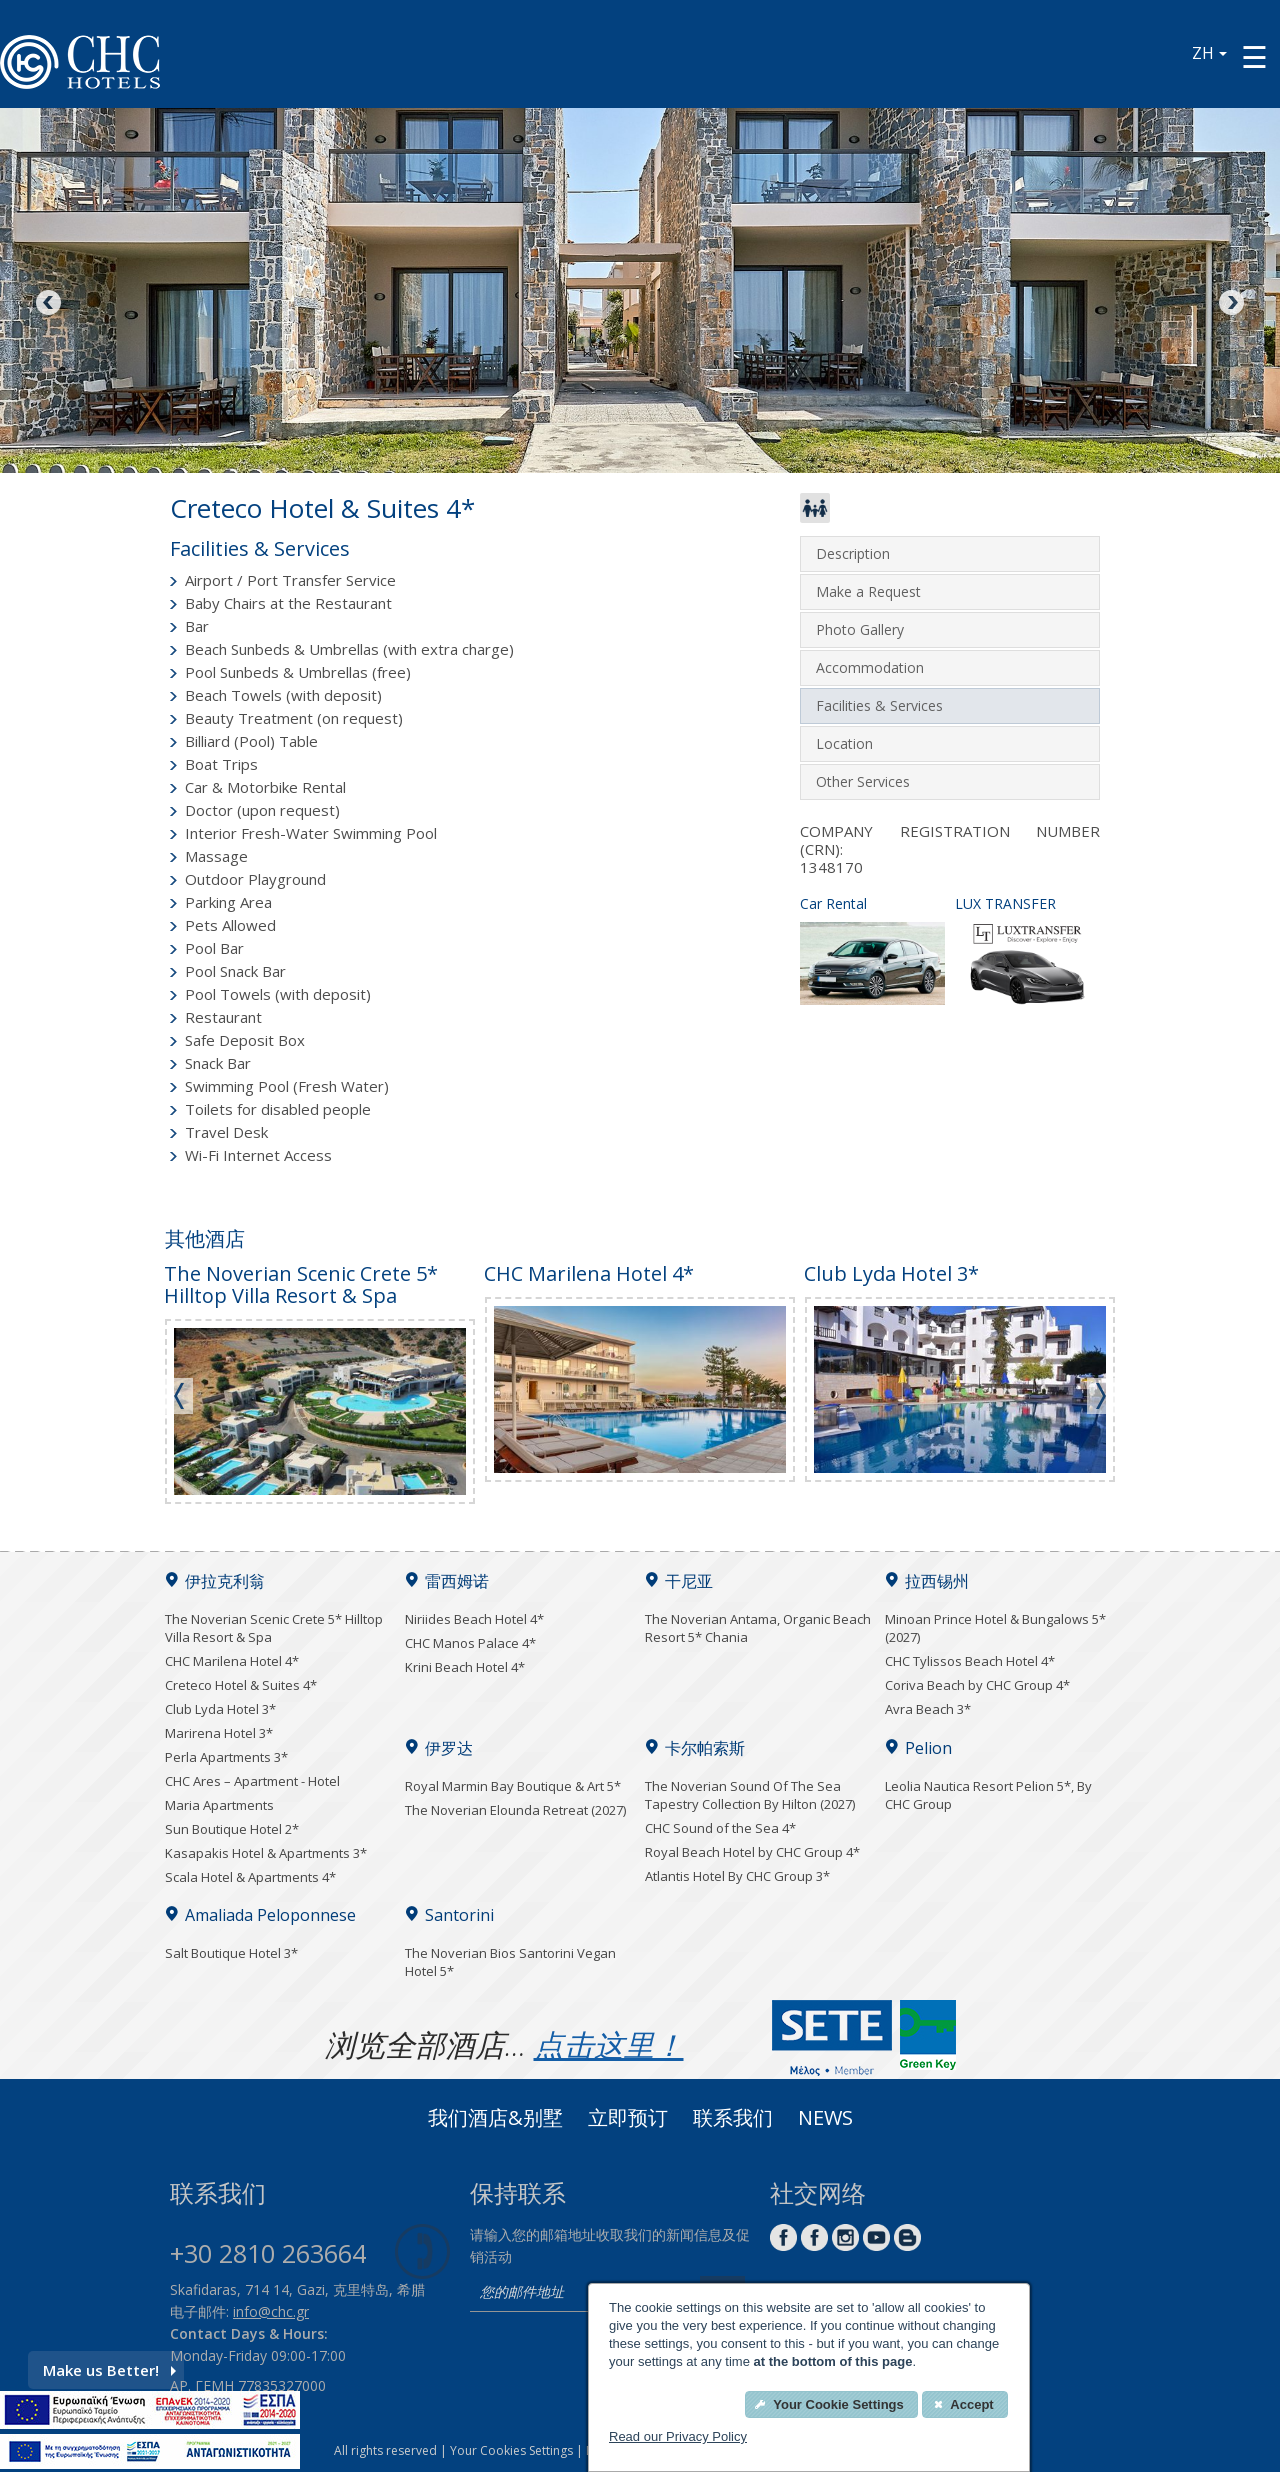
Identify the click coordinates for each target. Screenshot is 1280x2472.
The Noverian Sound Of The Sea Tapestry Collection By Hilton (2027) (750, 1795)
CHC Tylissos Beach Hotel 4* (970, 1661)
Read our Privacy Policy (678, 2436)
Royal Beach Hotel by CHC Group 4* (752, 1852)
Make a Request (868, 591)
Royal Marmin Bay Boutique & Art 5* (513, 1786)
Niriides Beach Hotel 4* (474, 1619)
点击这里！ (609, 2044)
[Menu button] (1254, 56)
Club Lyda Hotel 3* (220, 1709)
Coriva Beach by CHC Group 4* (977, 1685)
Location (844, 743)
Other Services (863, 781)
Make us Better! (109, 2370)
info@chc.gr (271, 2311)
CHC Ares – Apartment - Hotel (252, 1781)
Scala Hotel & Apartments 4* (250, 1877)
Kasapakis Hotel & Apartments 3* (266, 1853)
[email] (580, 2294)
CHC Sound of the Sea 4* (720, 1828)
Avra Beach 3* (928, 1709)
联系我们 (733, 2120)
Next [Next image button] (1230, 304)
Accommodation (870, 667)
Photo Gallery (860, 629)
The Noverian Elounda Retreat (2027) (515, 1810)
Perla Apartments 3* (226, 1757)
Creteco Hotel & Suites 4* (241, 1685)
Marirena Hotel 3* (219, 1733)
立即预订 (628, 2120)
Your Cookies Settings (511, 2450)
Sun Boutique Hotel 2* (232, 1829)
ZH (1209, 53)
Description (853, 553)
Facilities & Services (879, 705)
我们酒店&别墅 (495, 2120)
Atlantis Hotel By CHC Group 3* (737, 1876)
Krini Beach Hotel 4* (465, 1667)
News (825, 2120)
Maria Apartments (219, 1805)
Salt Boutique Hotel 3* (231, 1953)
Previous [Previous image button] (50, 304)
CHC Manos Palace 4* (470, 1643)
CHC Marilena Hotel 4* (232, 1661)
